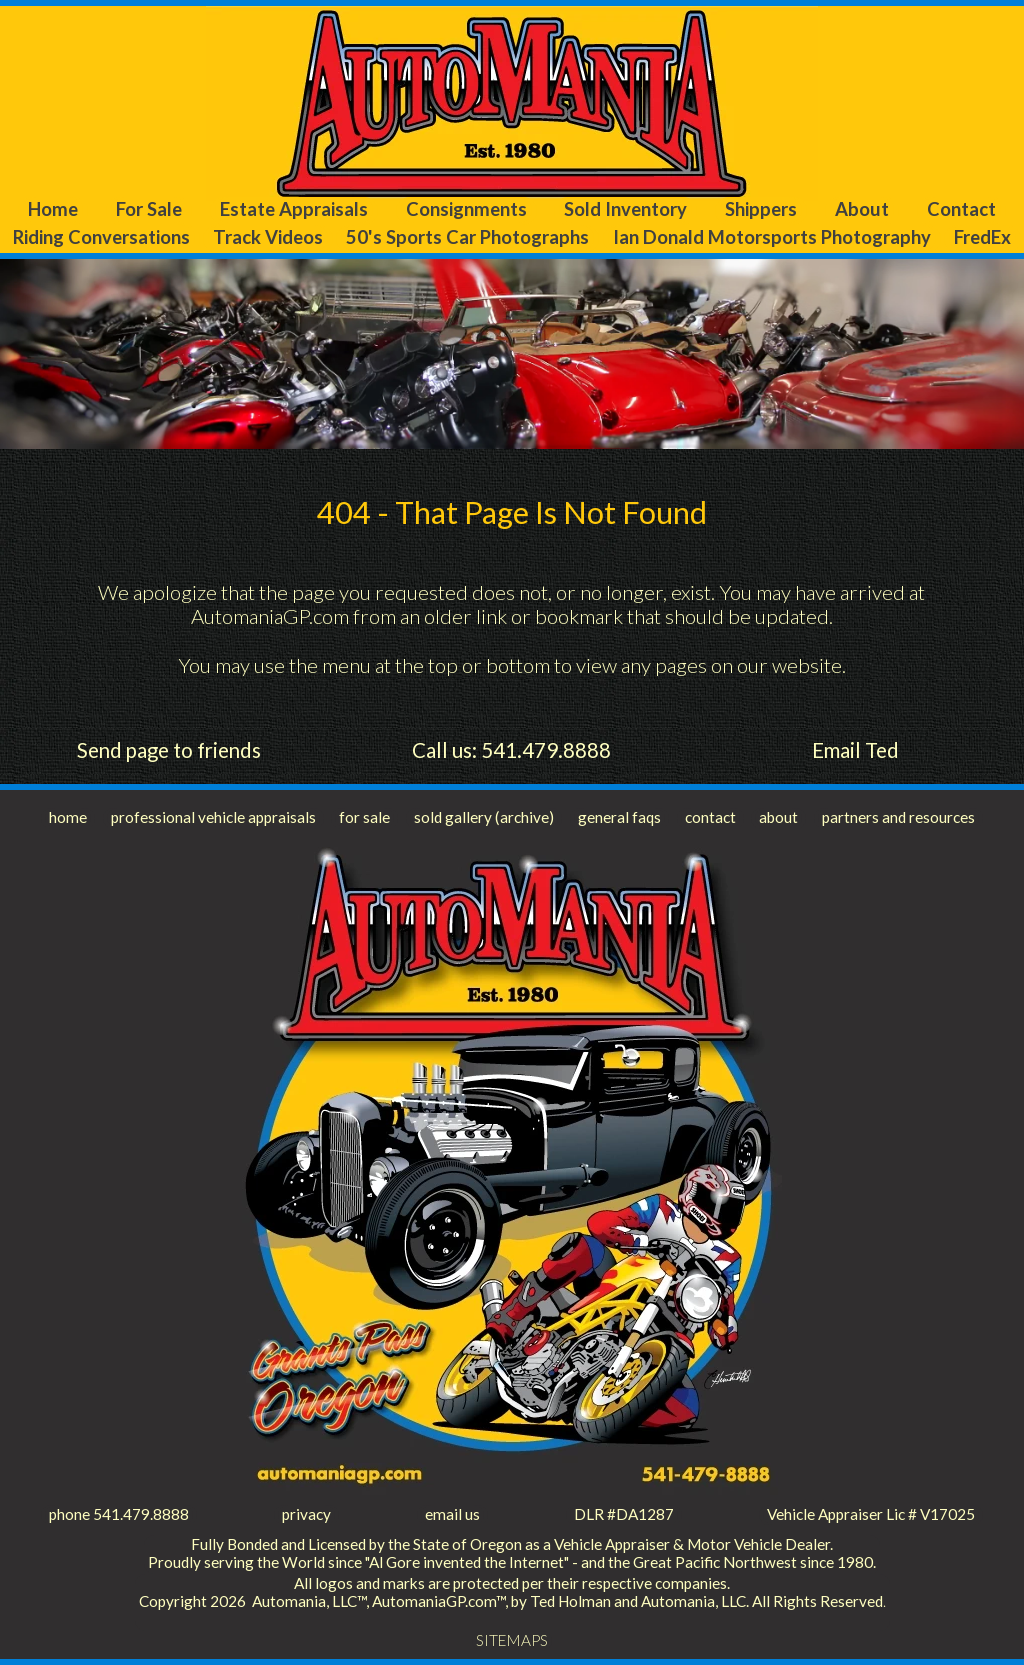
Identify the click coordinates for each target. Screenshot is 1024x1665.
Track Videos (268, 237)
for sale (364, 817)
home (68, 817)
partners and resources (898, 817)
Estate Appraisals (294, 209)
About (862, 209)
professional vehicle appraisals (213, 817)
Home (53, 209)
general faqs (619, 817)
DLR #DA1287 (624, 1514)
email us (452, 1514)
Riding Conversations (101, 237)
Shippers (761, 209)
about (778, 817)
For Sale (149, 209)
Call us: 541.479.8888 (511, 750)
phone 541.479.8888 (119, 1514)
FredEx (982, 237)
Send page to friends (169, 750)
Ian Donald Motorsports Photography (772, 237)
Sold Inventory (625, 209)
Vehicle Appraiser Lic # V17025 (871, 1514)
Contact (961, 209)
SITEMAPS (512, 1640)
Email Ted (855, 750)
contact (710, 817)
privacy (306, 1514)
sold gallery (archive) (484, 817)
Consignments (466, 209)
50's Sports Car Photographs (467, 237)
